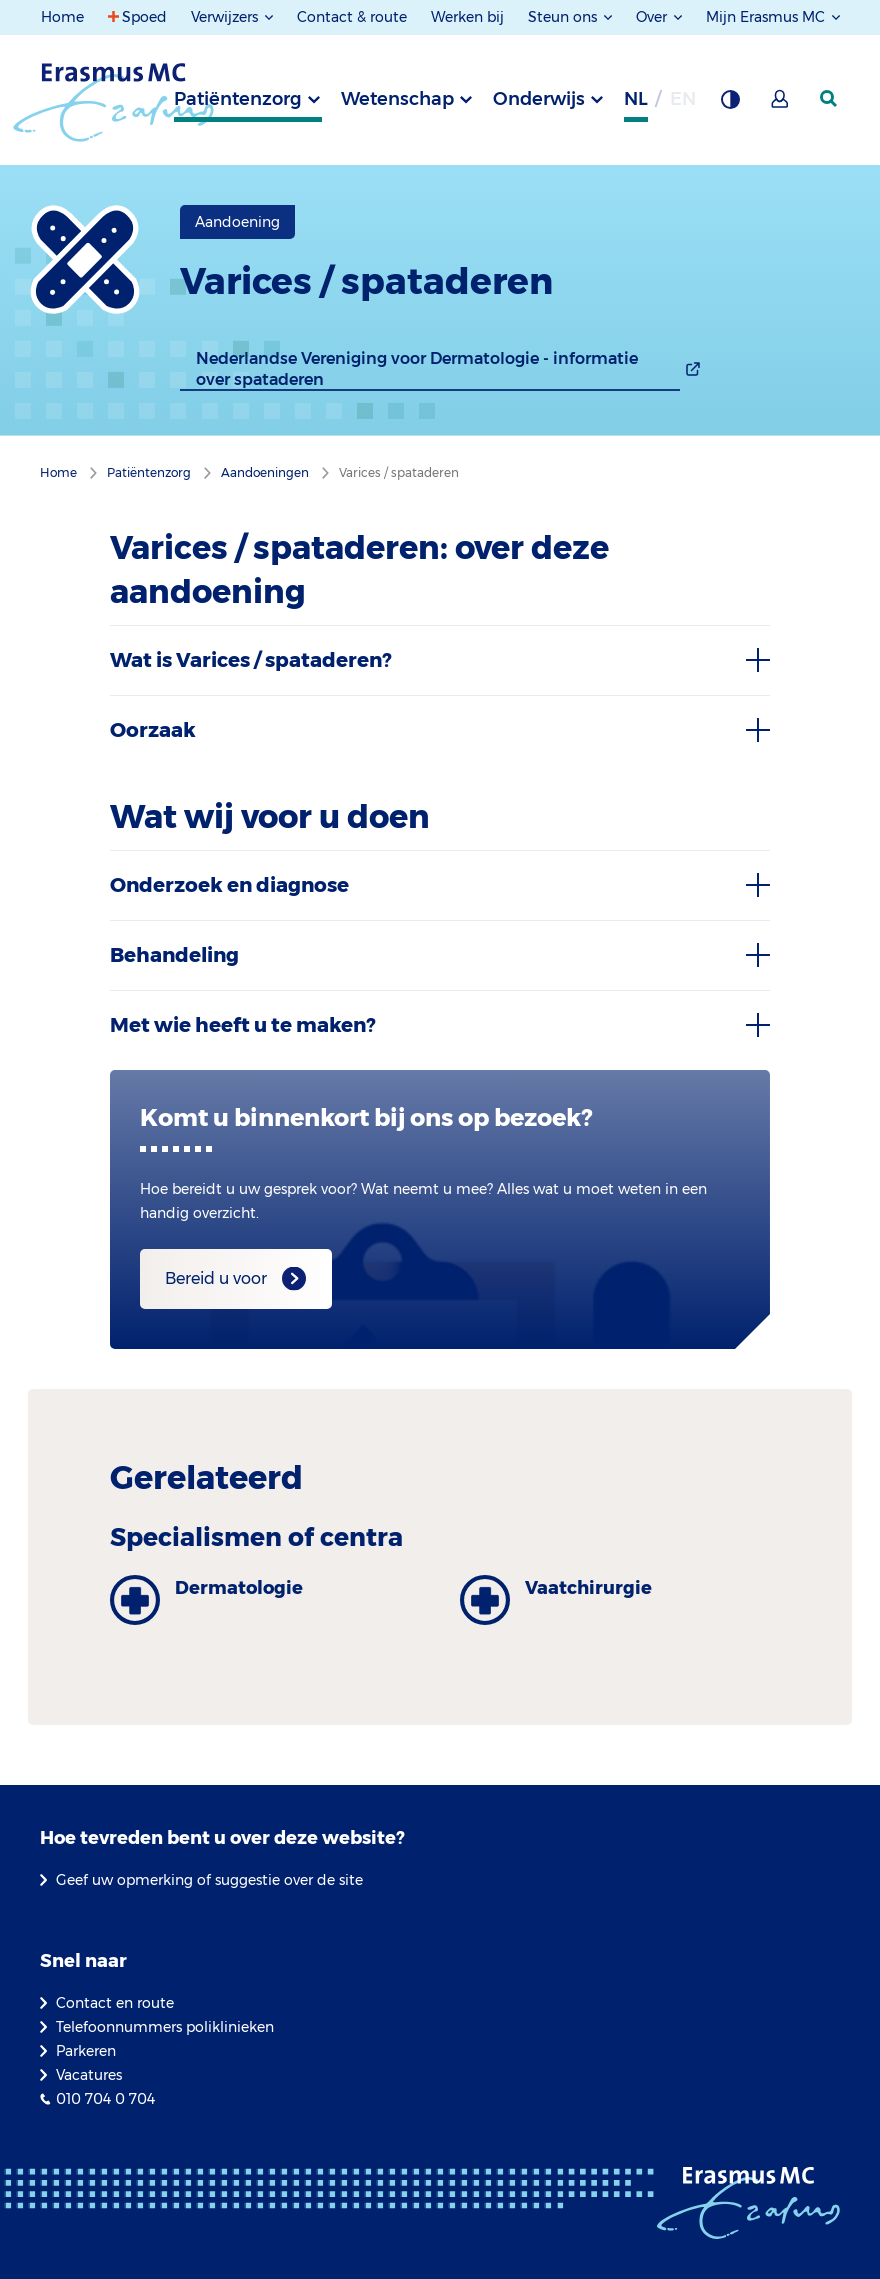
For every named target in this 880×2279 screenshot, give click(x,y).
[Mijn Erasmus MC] (781, 105)
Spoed (144, 17)
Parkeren (86, 2051)
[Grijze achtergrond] (730, 105)
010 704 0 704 (105, 2099)
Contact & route (352, 17)
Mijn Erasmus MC (767, 17)
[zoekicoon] (830, 99)
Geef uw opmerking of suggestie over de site (209, 1880)
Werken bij (467, 17)
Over (653, 17)
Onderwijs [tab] (539, 99)
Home (62, 17)
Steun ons (564, 17)
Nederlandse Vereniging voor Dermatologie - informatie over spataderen (417, 369)
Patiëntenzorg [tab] (238, 99)
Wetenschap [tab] (397, 99)
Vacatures (89, 2075)
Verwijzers (226, 17)
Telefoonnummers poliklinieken (165, 2027)
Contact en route (115, 2003)
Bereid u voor (216, 1278)
